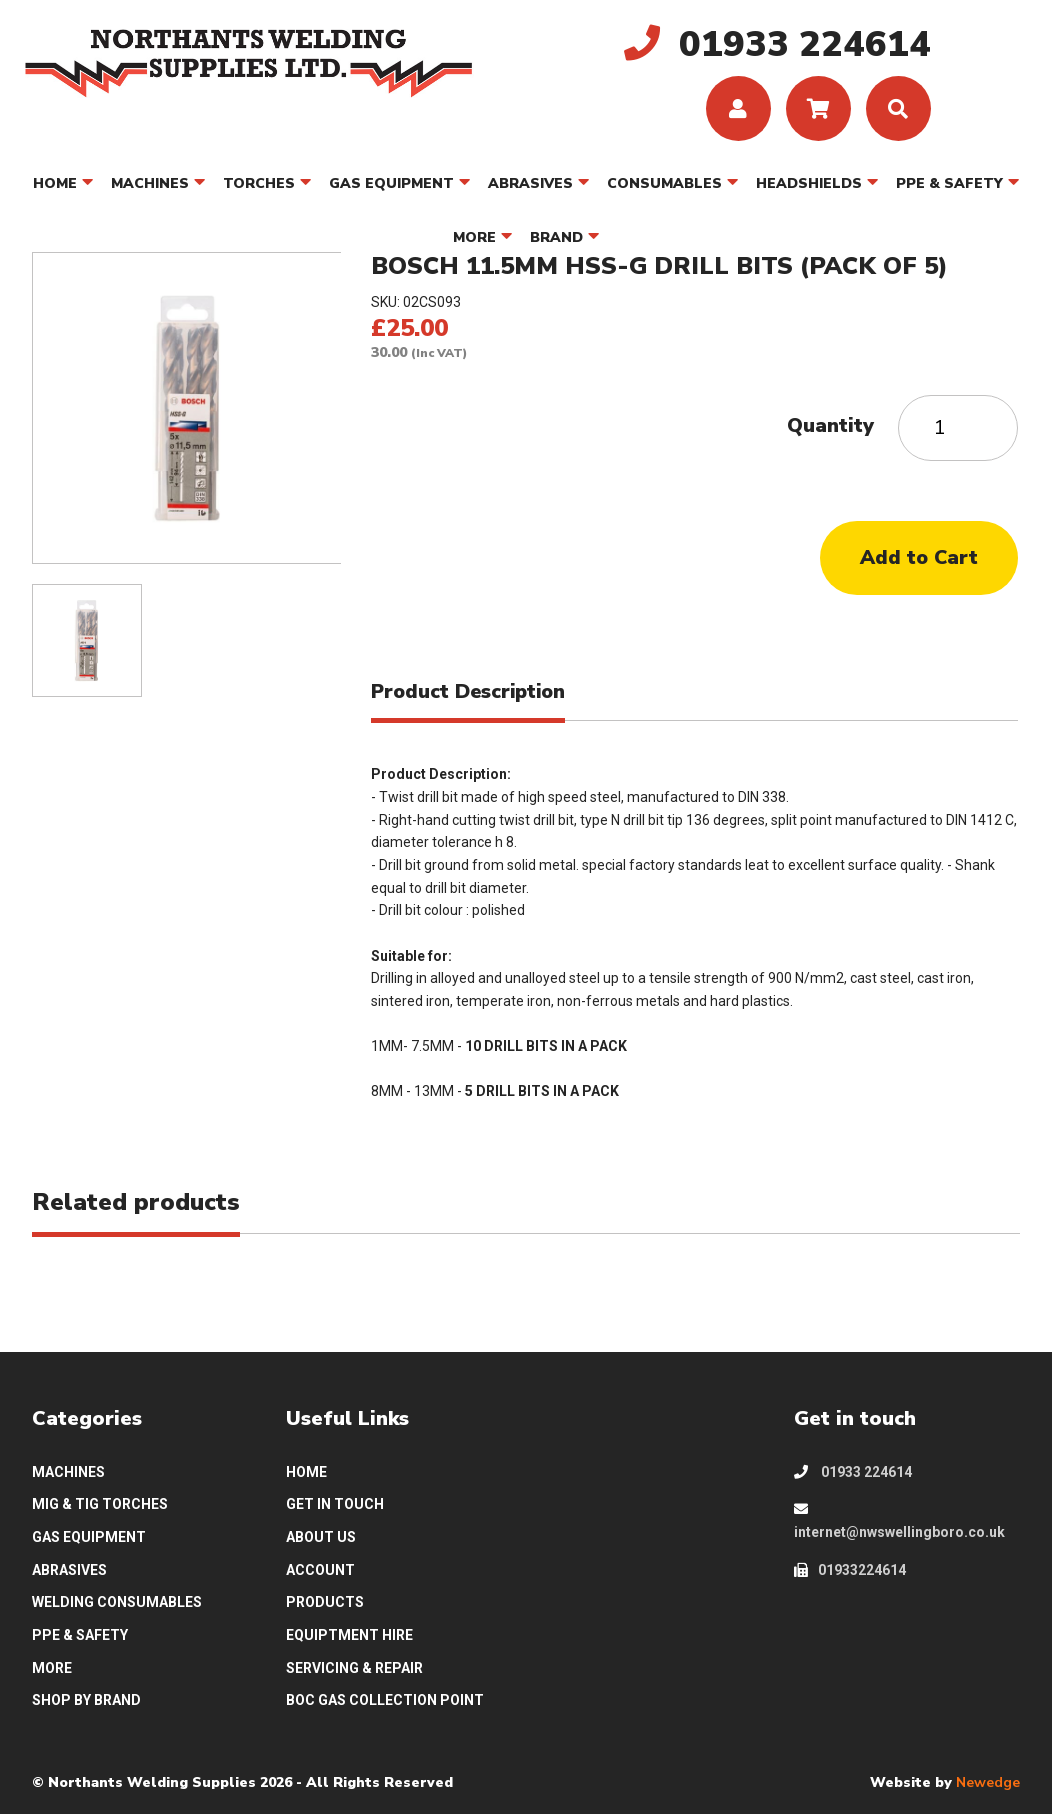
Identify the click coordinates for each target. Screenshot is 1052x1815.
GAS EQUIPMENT (391, 183)
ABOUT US (321, 1537)
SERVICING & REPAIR (354, 1668)
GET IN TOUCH (335, 1505)
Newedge (988, 1782)
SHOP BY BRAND (86, 1701)
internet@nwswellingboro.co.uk (899, 1522)
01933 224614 (853, 1472)
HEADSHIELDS (809, 183)
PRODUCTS (325, 1603)
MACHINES (150, 183)
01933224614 (850, 1570)
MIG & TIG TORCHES (100, 1505)
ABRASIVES (530, 183)
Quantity (830, 425)
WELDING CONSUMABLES (117, 1603)
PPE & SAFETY (949, 183)
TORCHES (259, 183)
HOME (55, 183)
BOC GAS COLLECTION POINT (385, 1701)
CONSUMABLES (664, 183)
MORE (474, 237)
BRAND (556, 237)
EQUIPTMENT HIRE (349, 1635)
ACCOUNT (320, 1570)
